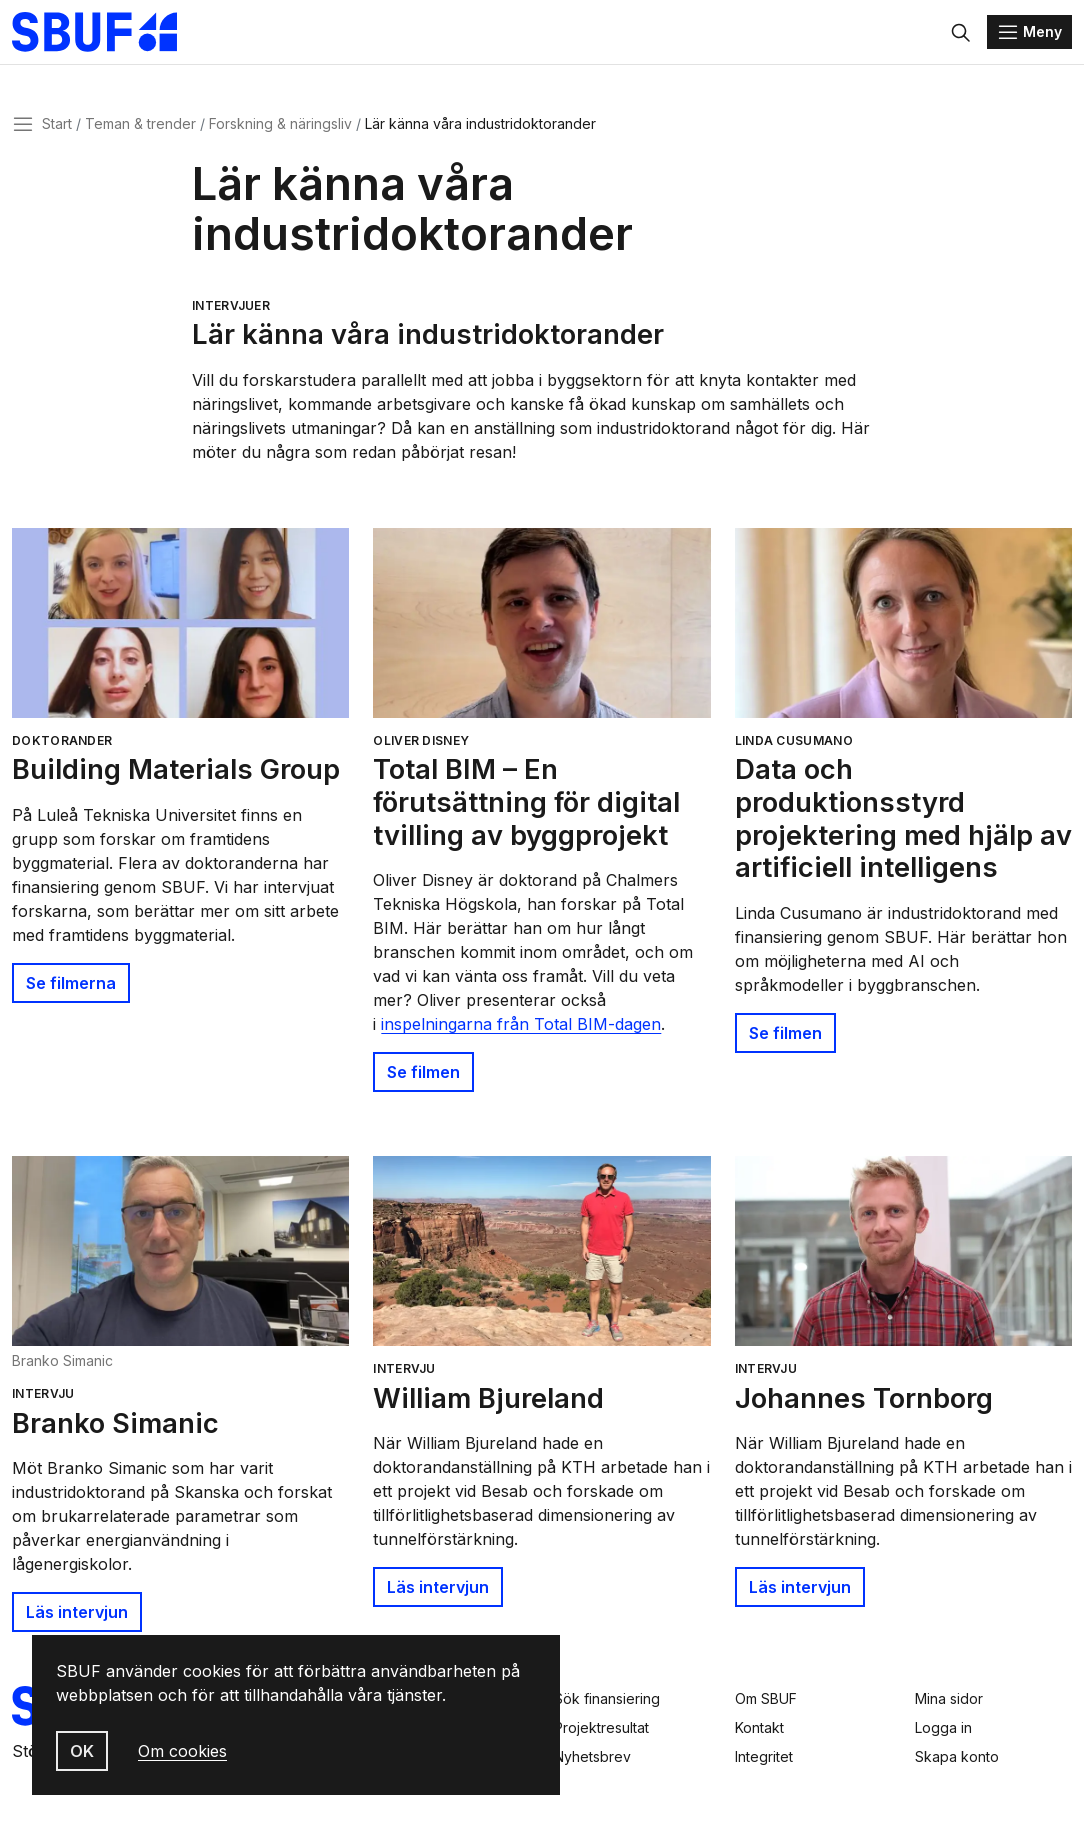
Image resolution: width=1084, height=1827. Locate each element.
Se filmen (423, 1072)
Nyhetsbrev (592, 1756)
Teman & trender (140, 123)
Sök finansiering (607, 1698)
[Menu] (1029, 32)
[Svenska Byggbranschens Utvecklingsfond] (104, 32)
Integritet (764, 1756)
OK (82, 1751)
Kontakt (759, 1727)
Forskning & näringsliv (280, 123)
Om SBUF (766, 1698)
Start (57, 123)
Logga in (943, 1727)
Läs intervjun (77, 1612)
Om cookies (182, 1751)
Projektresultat (601, 1727)
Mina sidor (949, 1698)
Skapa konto (957, 1756)
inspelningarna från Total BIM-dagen (521, 1024)
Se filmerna (71, 983)
